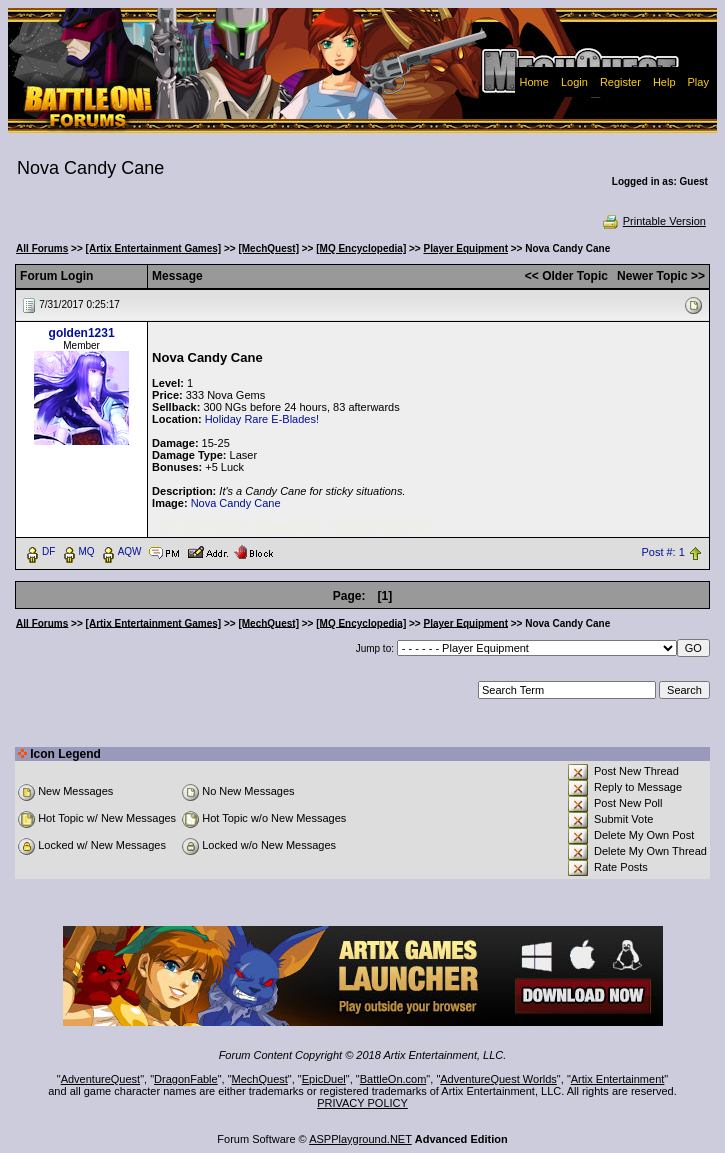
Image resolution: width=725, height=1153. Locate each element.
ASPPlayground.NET (360, 1139)
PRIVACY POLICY (362, 1103)
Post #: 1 (662, 552)
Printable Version (653, 221)
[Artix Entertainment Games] (154, 248)
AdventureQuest (101, 1079)
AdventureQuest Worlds (498, 1079)
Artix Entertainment (618, 1079)
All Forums (42, 248)
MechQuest (260, 1079)
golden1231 (82, 333)
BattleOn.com (393, 1079)
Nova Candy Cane (236, 503)
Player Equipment (466, 248)
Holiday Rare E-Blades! (262, 419)
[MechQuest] (268, 248)
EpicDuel (324, 1079)
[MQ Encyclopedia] (361, 248)
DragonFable (186, 1079)
